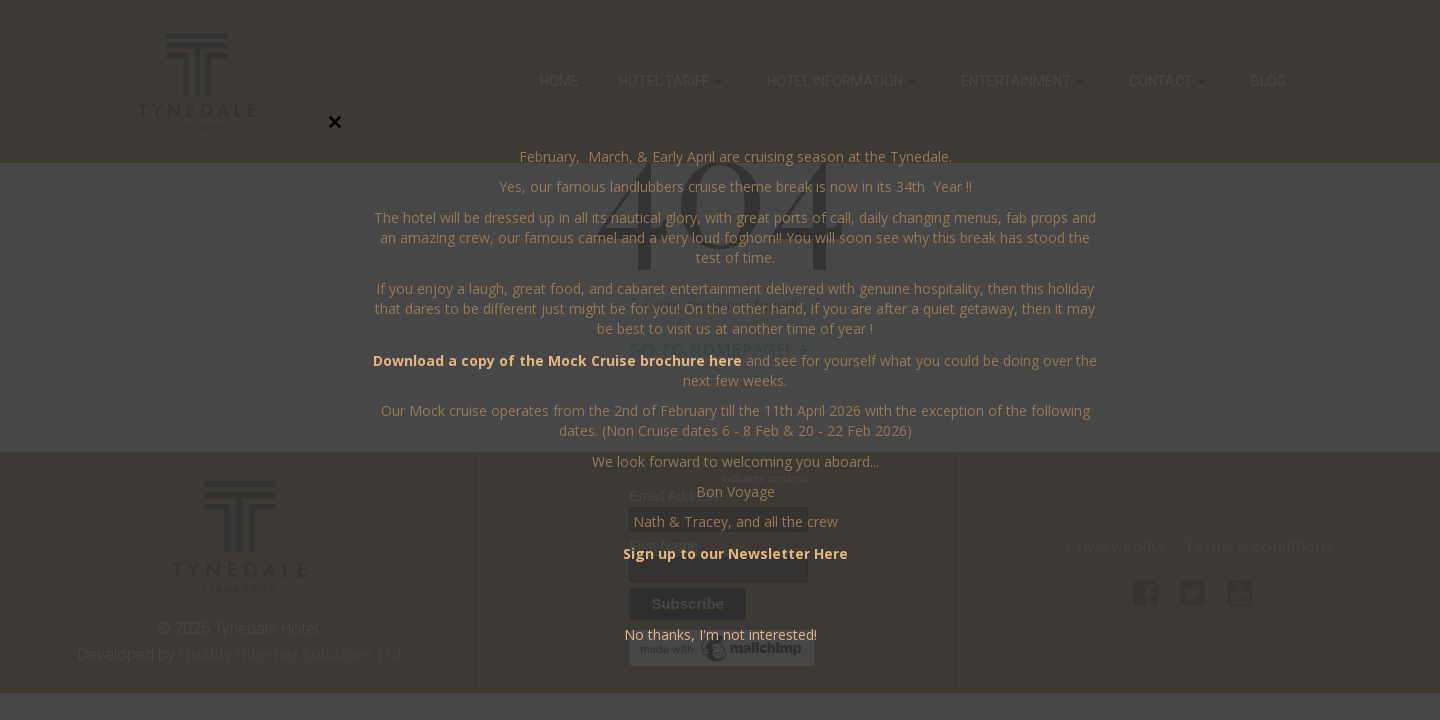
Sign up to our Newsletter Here (735, 553)
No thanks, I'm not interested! (720, 634)
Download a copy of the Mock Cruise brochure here (557, 360)
